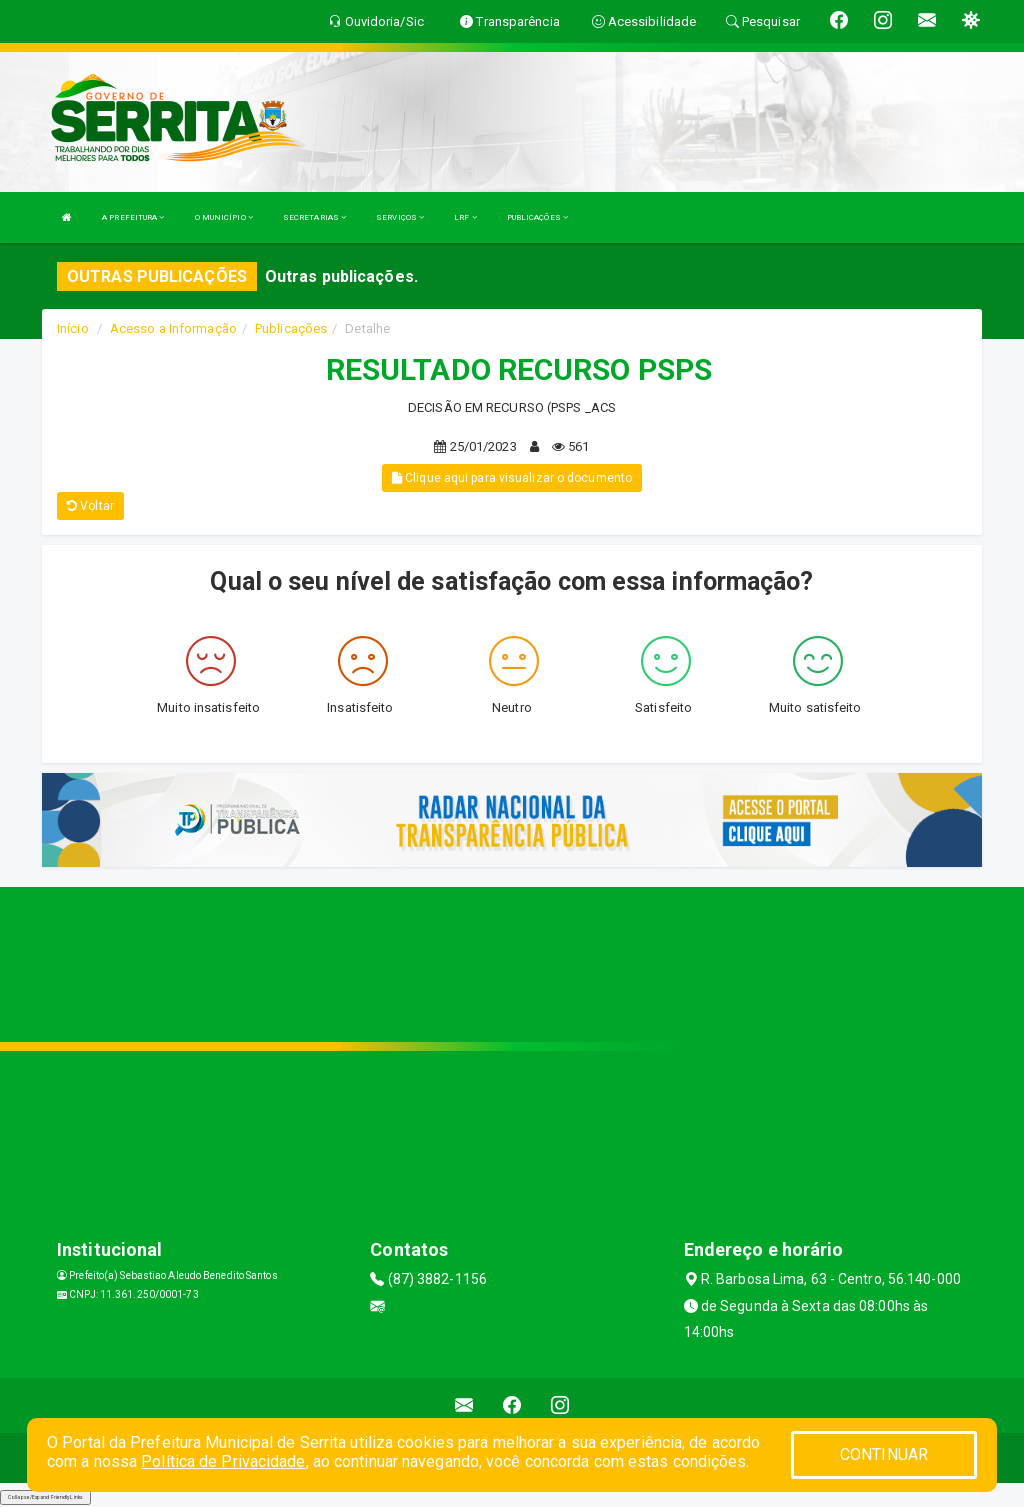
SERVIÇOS (400, 217)
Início (73, 328)
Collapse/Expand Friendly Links (45, 1497)
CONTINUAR (884, 1454)
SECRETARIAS (314, 217)
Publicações (291, 328)
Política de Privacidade (223, 1461)
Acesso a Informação (173, 328)
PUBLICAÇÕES (537, 217)
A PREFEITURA (133, 217)
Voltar (90, 506)
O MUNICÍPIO (224, 217)
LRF (465, 217)
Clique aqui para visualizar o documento (512, 478)
